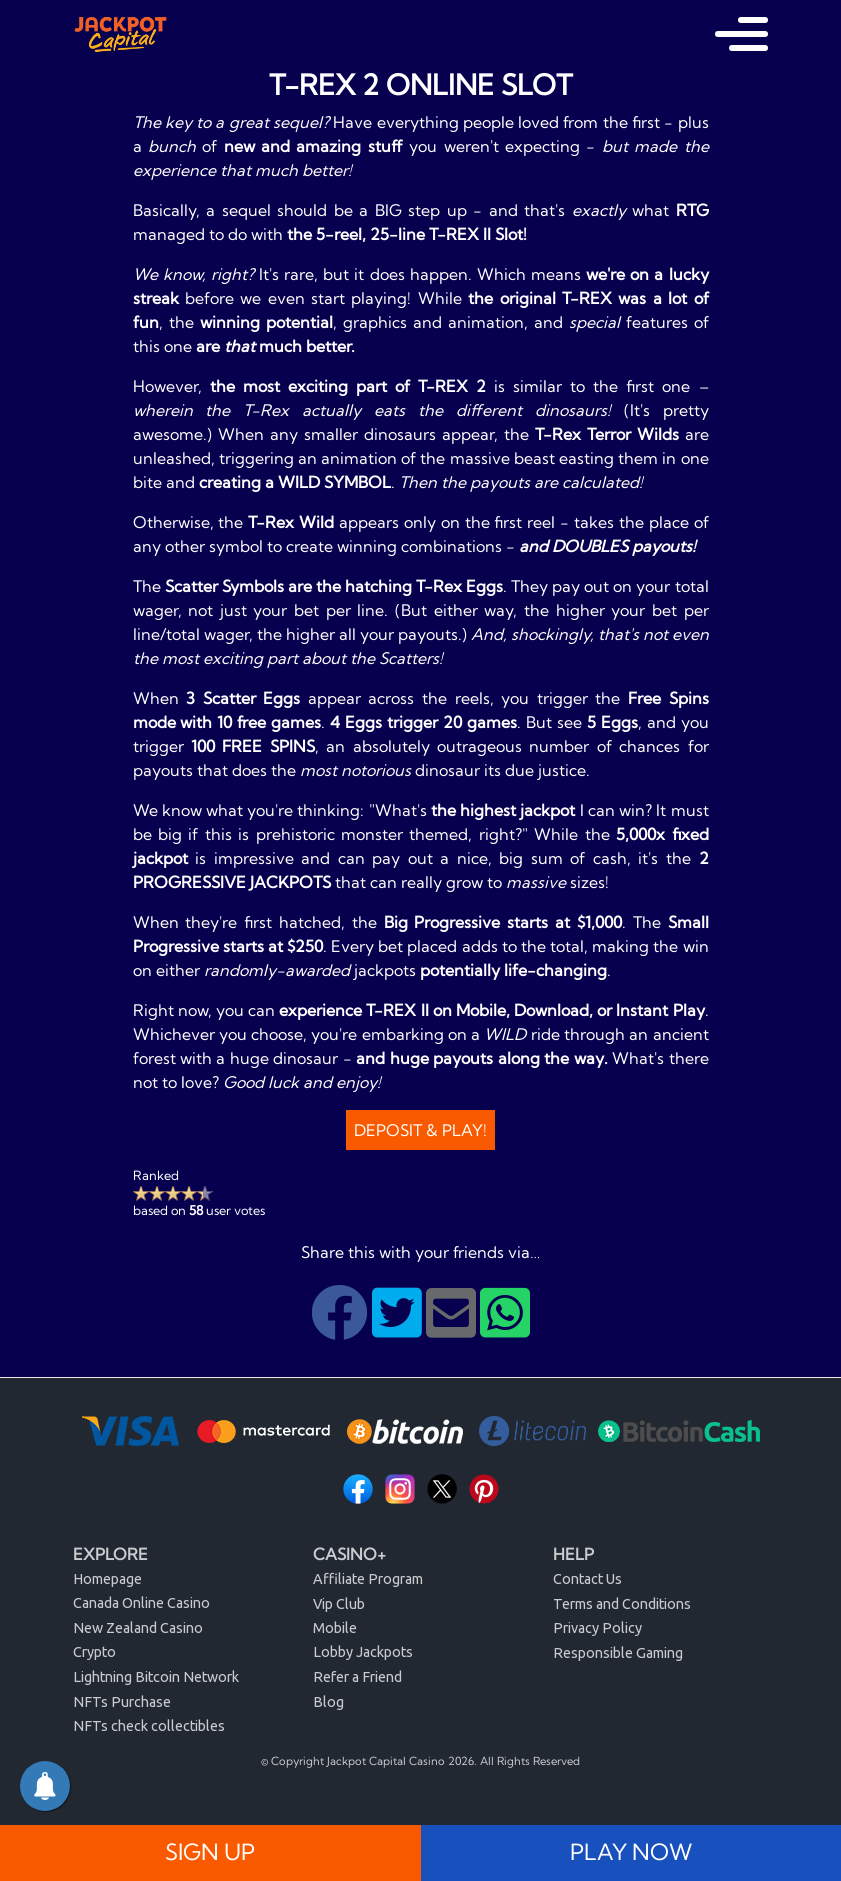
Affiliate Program (368, 1579)
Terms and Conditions (622, 1604)
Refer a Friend (357, 1677)
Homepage (107, 1579)
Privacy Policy (597, 1628)
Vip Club (339, 1604)
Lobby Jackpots (363, 1652)
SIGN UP (210, 1852)
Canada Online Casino (141, 1603)
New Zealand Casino (138, 1628)
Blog (328, 1702)
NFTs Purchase (122, 1702)
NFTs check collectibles (149, 1726)
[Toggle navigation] (741, 34)
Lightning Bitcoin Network (156, 1677)
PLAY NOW (631, 1852)
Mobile (335, 1628)
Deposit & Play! (420, 1130)
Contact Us (587, 1579)
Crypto (94, 1652)
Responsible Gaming (618, 1653)
